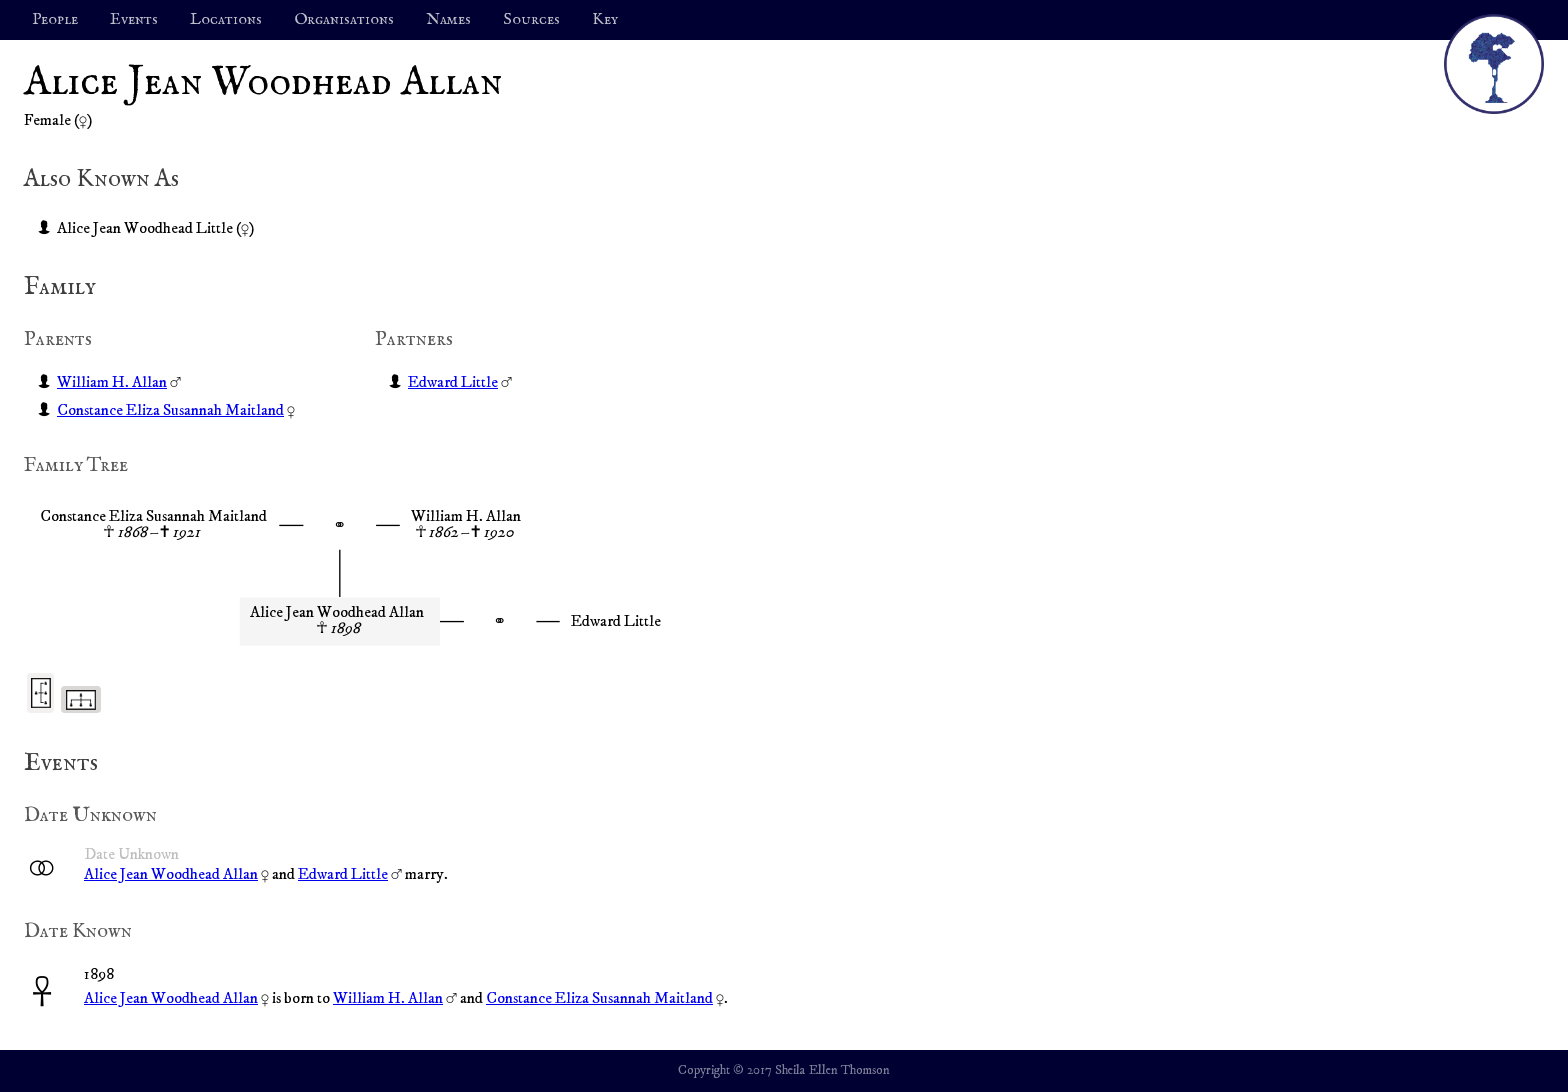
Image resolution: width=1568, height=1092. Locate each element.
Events (134, 20)
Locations (226, 20)
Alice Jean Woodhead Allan (171, 874)
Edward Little (453, 382)
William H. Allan (112, 382)
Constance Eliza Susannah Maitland (170, 410)
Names (448, 20)
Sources (531, 20)
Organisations (344, 20)
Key (605, 20)
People (55, 20)
